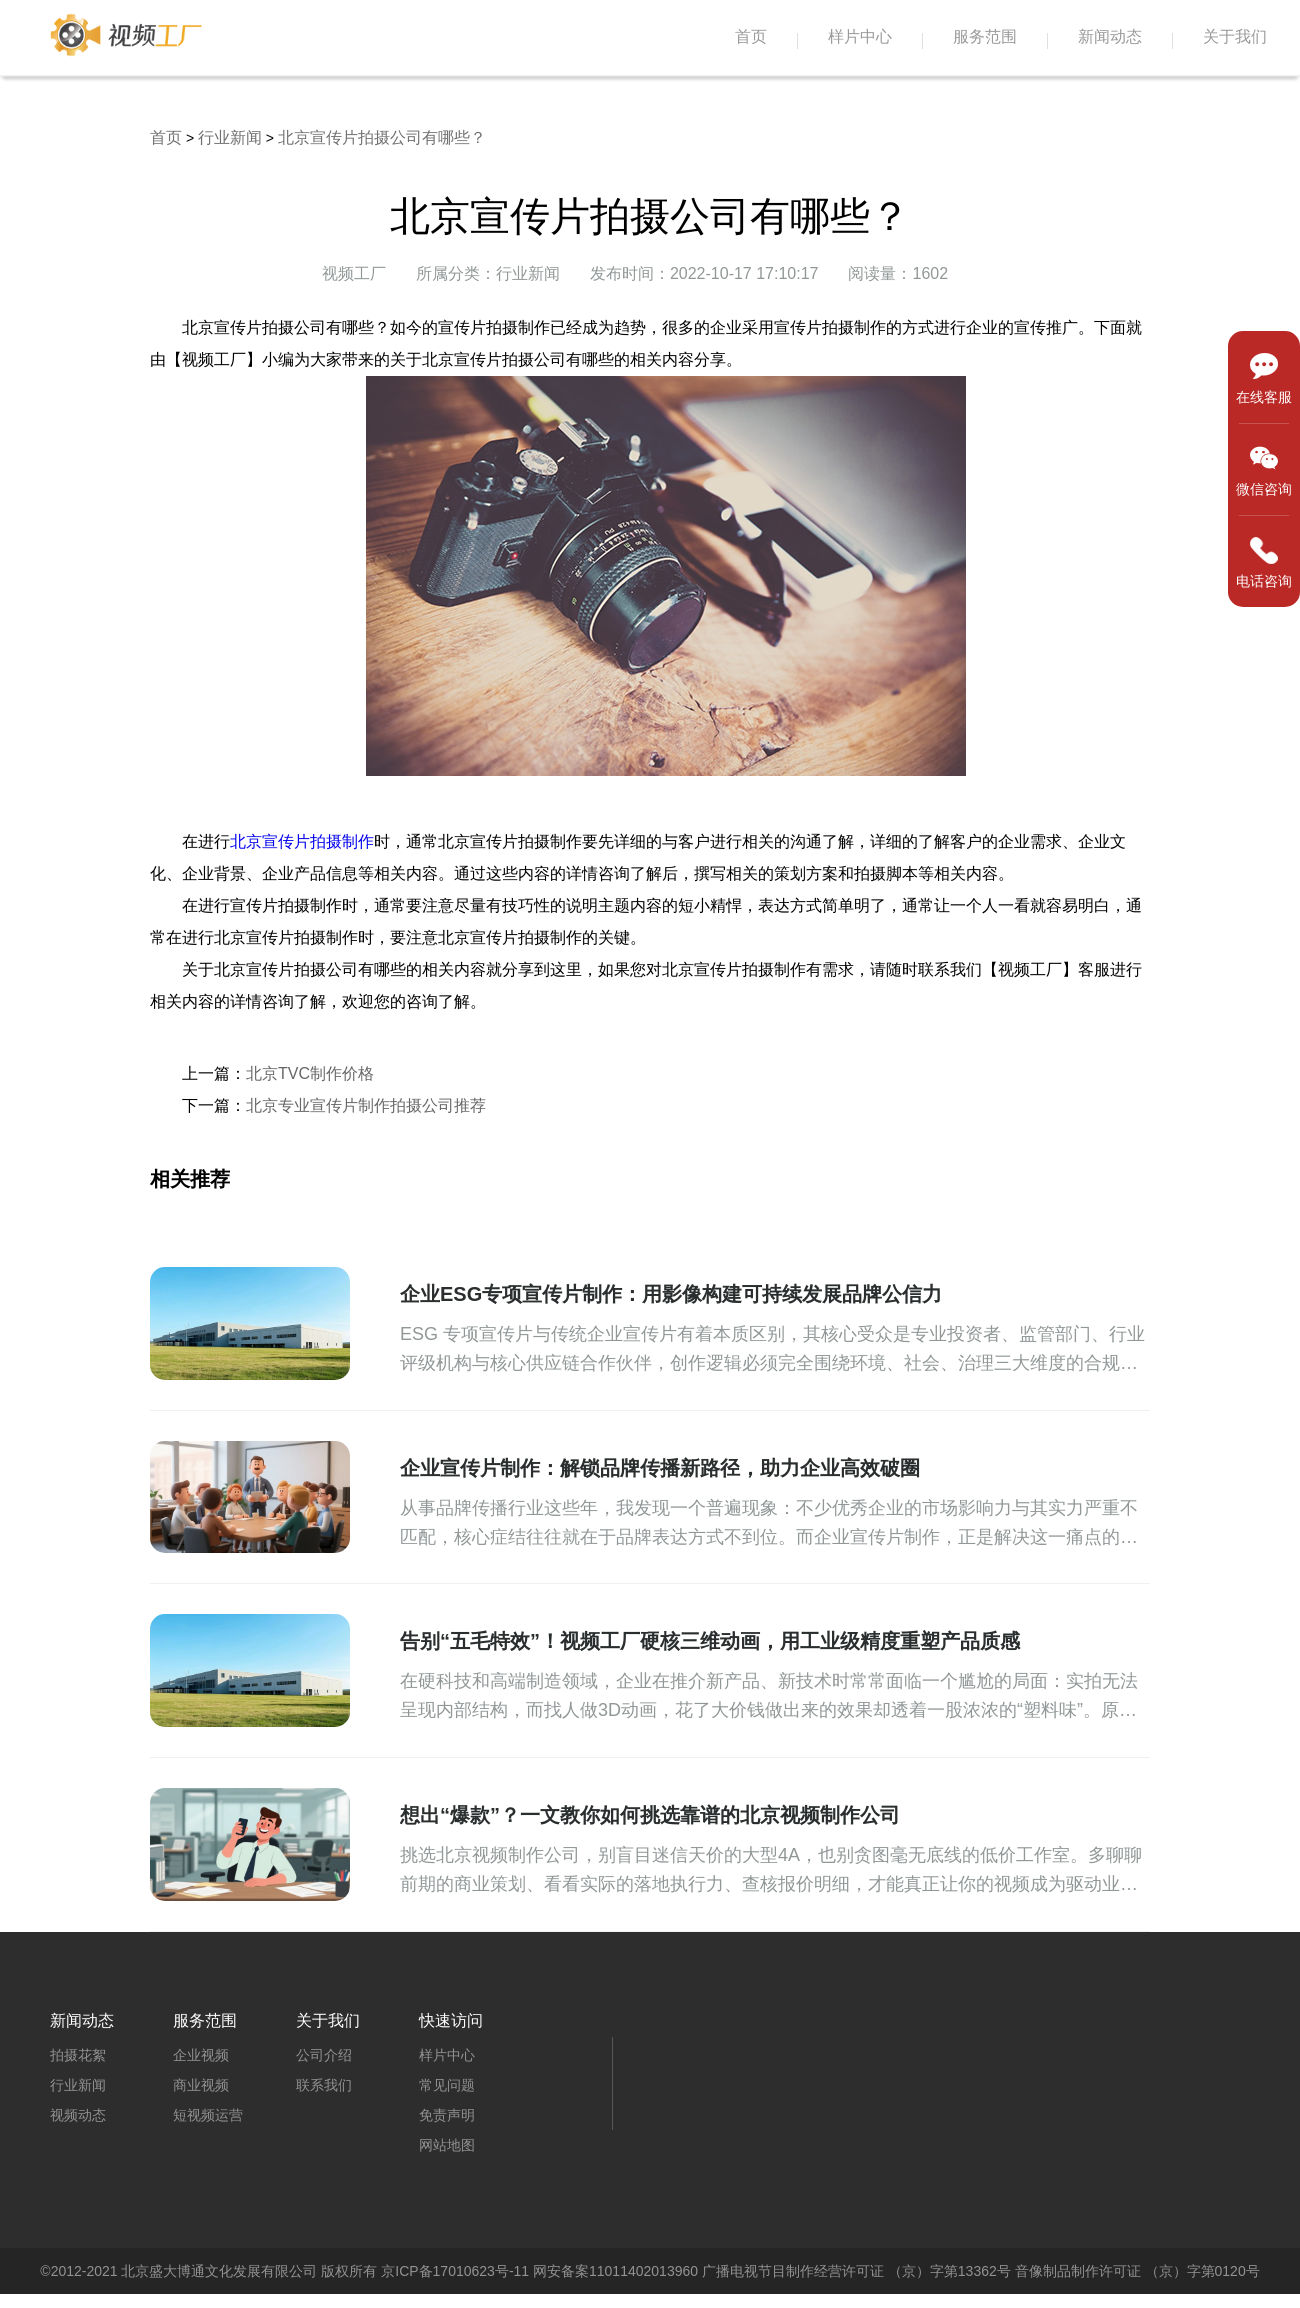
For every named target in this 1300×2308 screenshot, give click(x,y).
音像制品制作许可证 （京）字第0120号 (1137, 2271)
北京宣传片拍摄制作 (302, 841)
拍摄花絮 (78, 2055)
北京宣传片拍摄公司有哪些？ (382, 137)
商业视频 (201, 2085)
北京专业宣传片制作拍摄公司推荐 (366, 1105)
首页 (751, 36)
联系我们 (324, 2085)
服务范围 (985, 36)
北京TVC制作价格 (310, 1073)
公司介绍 (324, 2055)
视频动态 (78, 2115)
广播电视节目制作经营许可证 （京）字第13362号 (856, 2271)
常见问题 (447, 2085)
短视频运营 (208, 2115)
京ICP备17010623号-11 (455, 2271)
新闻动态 (1110, 36)
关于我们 (1235, 36)
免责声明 (447, 2115)
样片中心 (860, 36)
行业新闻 (230, 137)
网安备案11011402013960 (615, 2271)
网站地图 (447, 2145)
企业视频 (201, 2055)
